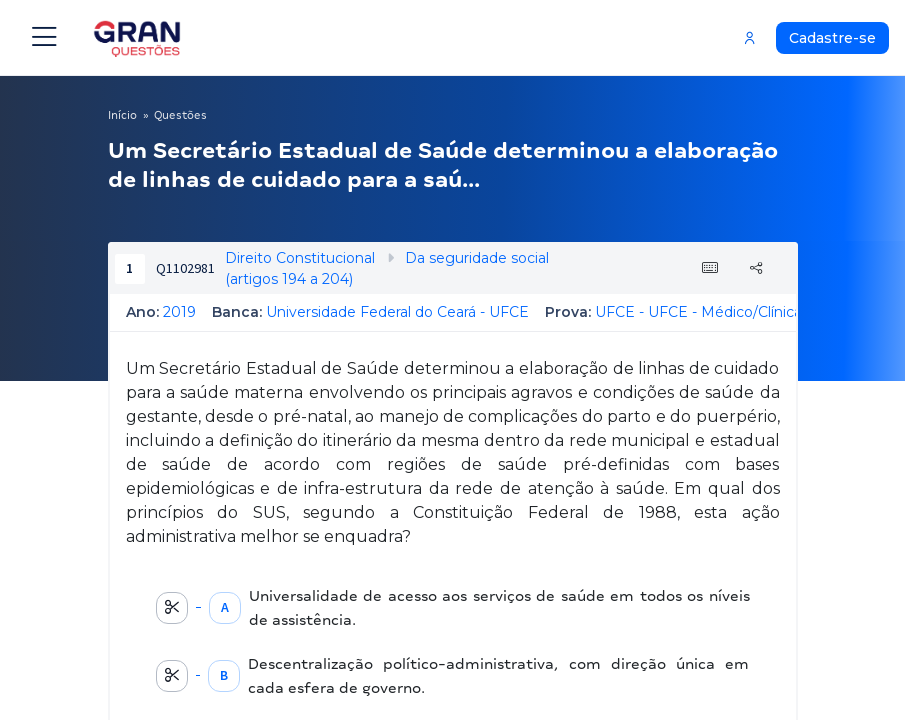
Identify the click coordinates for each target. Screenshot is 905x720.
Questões (180, 115)
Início (122, 115)
